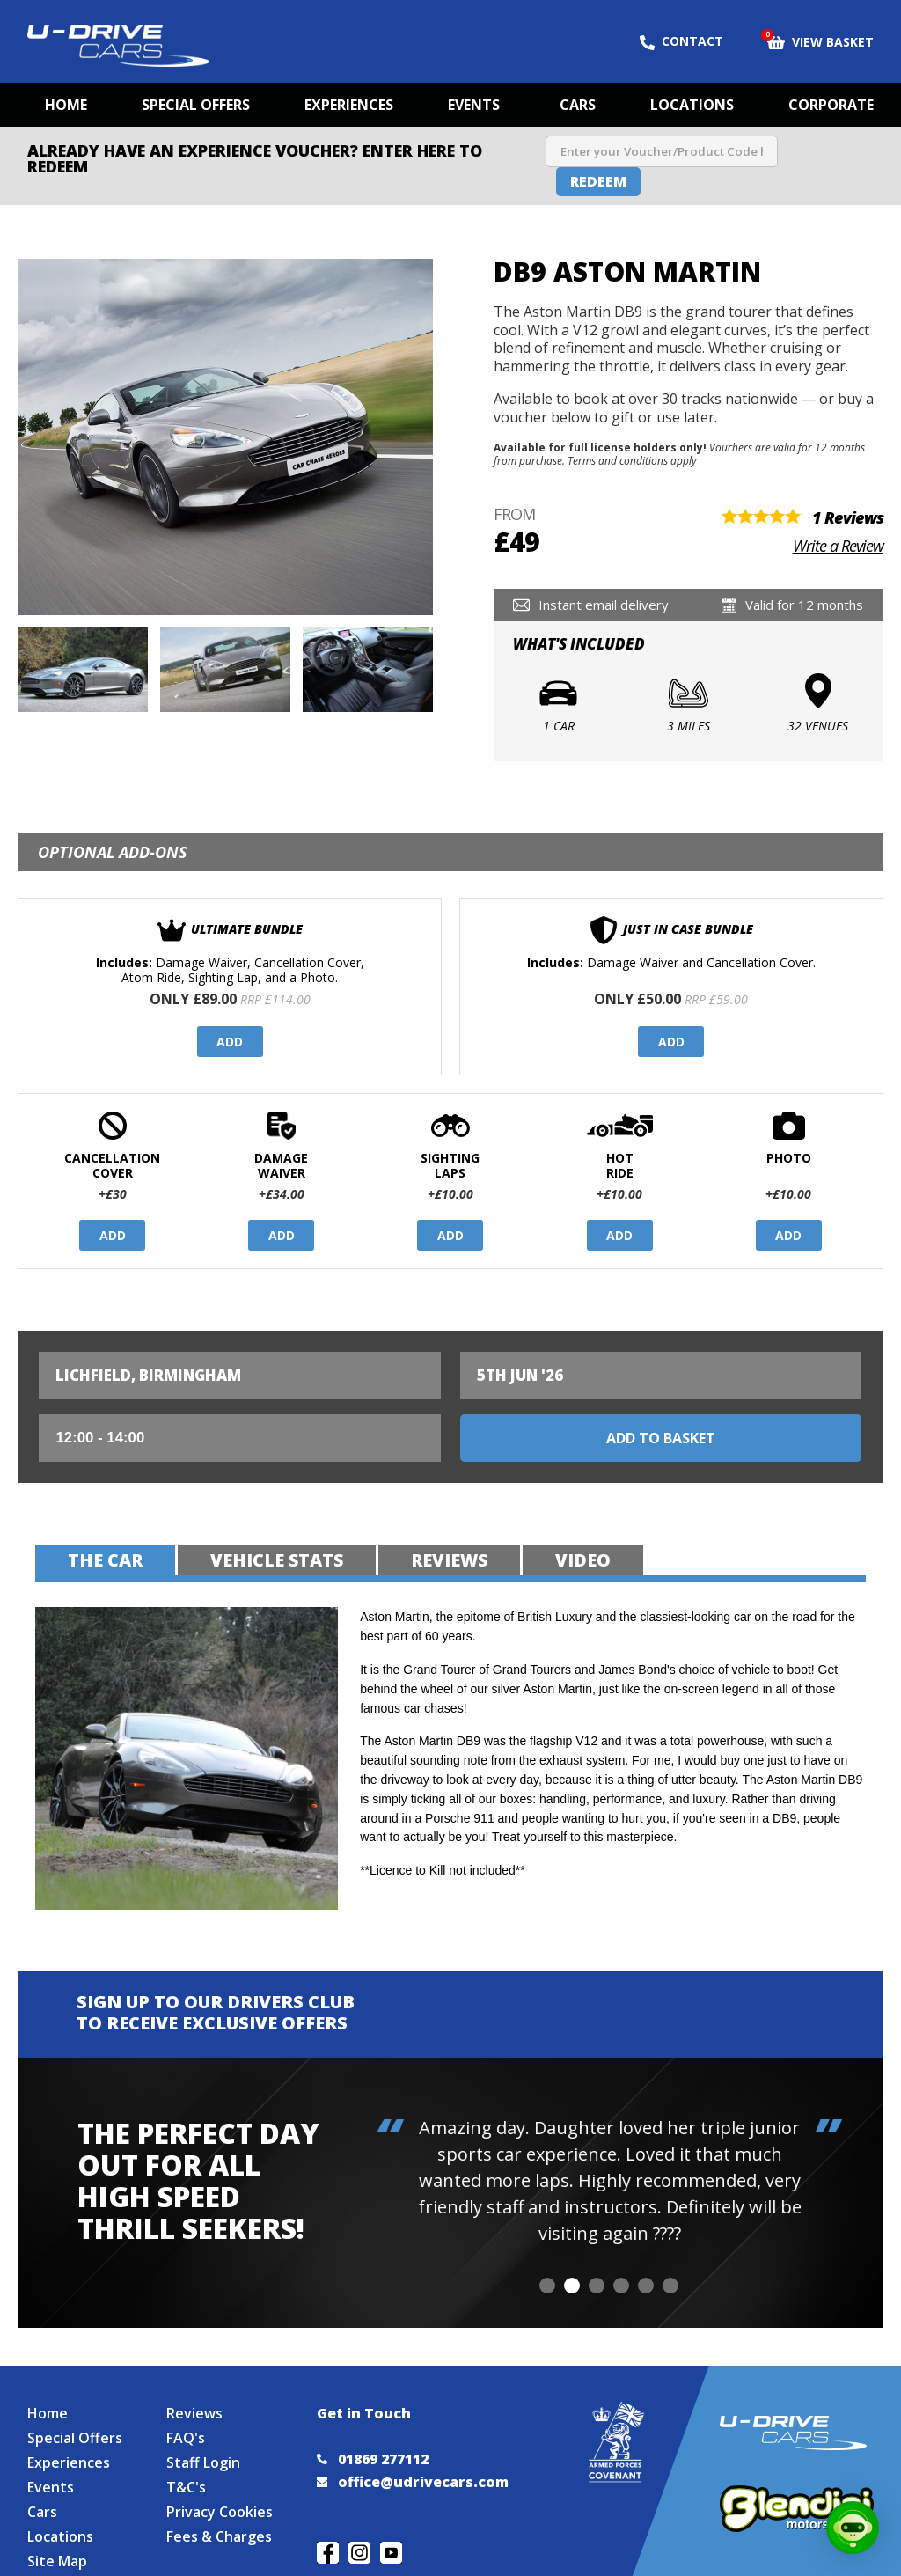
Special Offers (196, 104)
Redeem (598, 181)
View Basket (820, 40)
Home (66, 104)
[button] (547, 2285)
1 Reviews (847, 517)
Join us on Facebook (328, 2553)
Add (229, 1041)
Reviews (194, 2413)
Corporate (831, 104)
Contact (681, 41)
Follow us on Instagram (359, 2553)
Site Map (57, 2561)
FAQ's (185, 2438)
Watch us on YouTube (391, 2553)
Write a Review (838, 546)
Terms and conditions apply (632, 460)
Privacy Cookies (219, 2511)
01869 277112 (373, 2459)
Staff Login (203, 2462)
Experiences (348, 104)
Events (474, 104)
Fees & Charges (219, 2536)
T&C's (186, 2487)
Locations (692, 104)
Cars (578, 104)
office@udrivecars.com (413, 2482)
